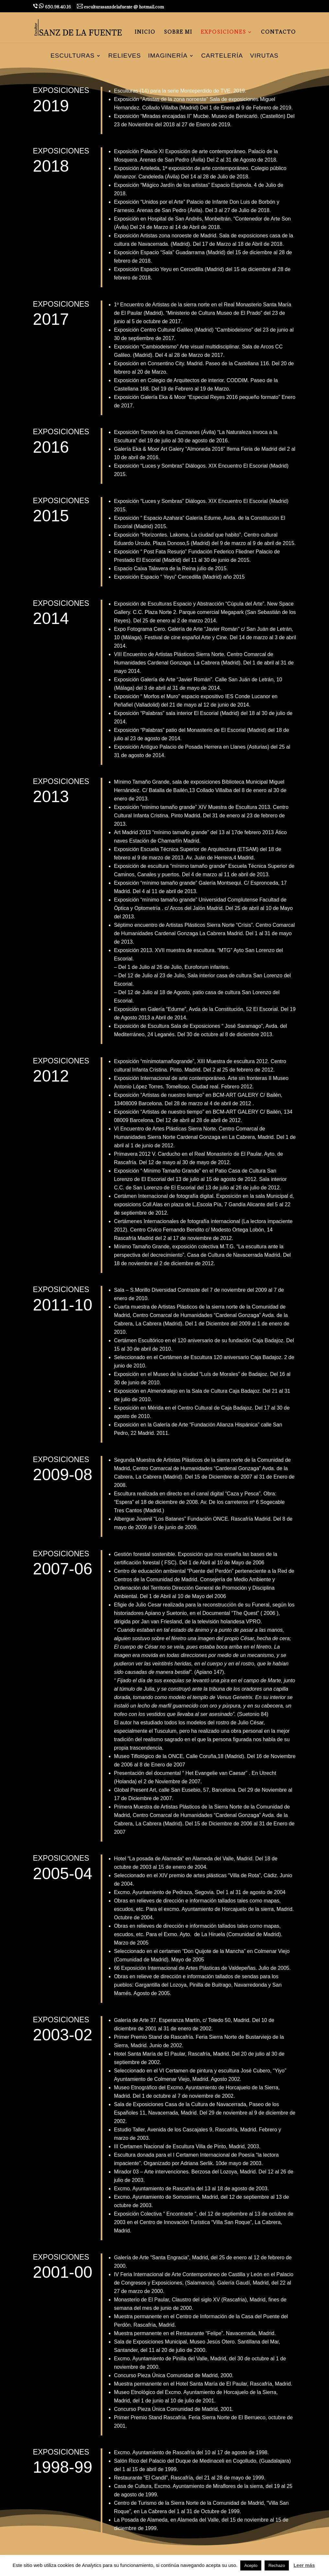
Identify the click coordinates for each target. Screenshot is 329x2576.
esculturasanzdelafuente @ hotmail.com (120, 7)
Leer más (304, 2565)
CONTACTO (278, 32)
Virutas (264, 56)
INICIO (145, 32)
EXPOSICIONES (223, 32)
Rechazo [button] (276, 2565)
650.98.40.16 (52, 6)
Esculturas (73, 56)
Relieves (124, 56)
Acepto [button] (250, 2565)
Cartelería (222, 56)
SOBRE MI (178, 32)
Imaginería (167, 56)
